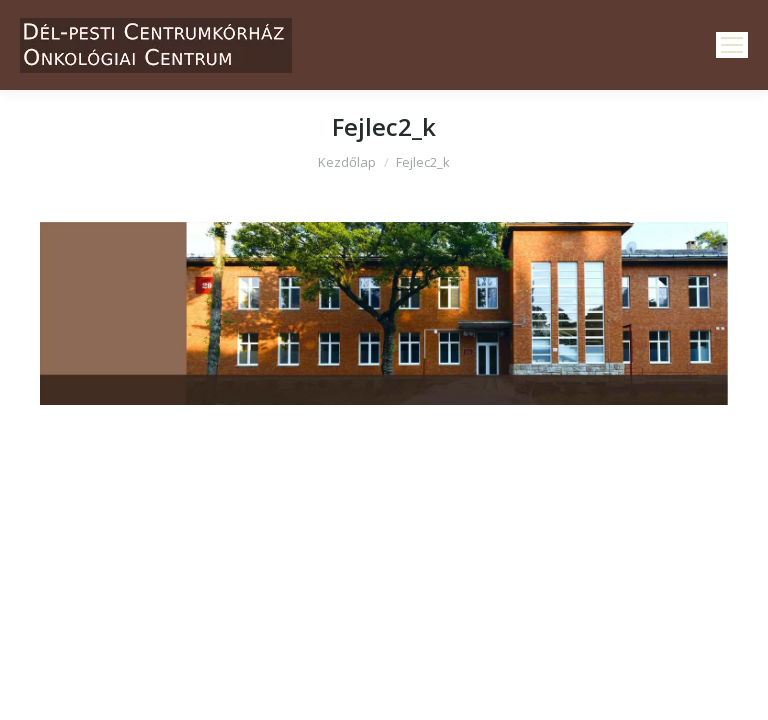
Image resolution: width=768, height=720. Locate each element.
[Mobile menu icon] (732, 45)
